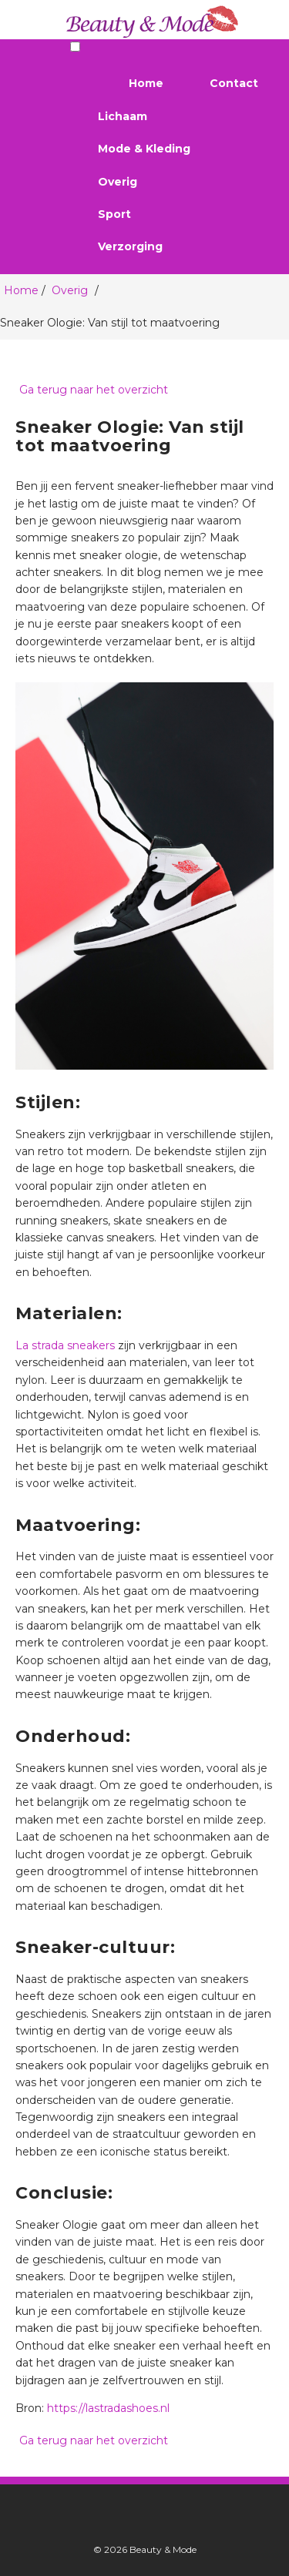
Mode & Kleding (144, 149)
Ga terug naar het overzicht (91, 390)
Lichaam (122, 116)
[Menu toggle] (75, 47)
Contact (234, 83)
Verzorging (130, 246)
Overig (117, 182)
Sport (114, 214)
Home (146, 83)
